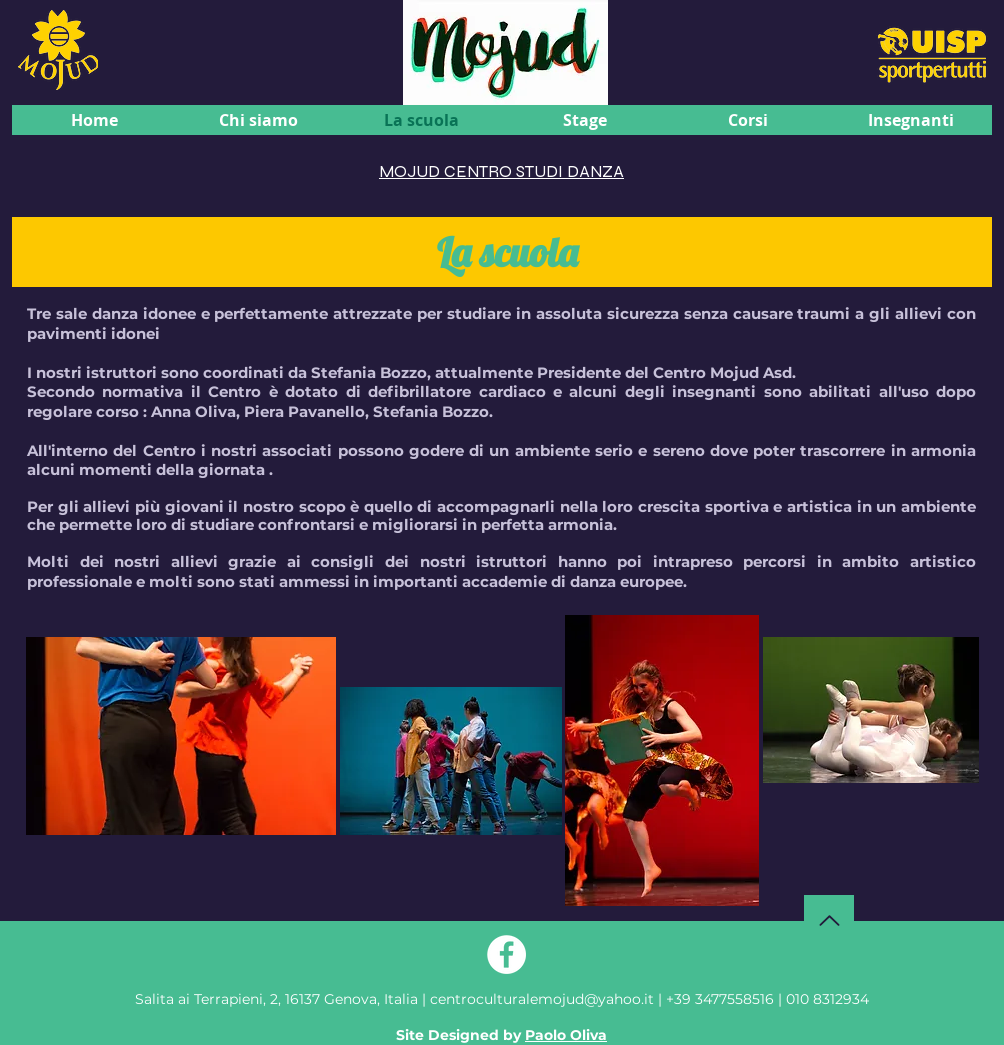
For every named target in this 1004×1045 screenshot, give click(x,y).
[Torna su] (829, 920)
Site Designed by (501, 1035)
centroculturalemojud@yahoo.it (544, 999)
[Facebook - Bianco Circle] (506, 954)
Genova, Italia (276, 999)
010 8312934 (827, 999)
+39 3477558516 (720, 999)
